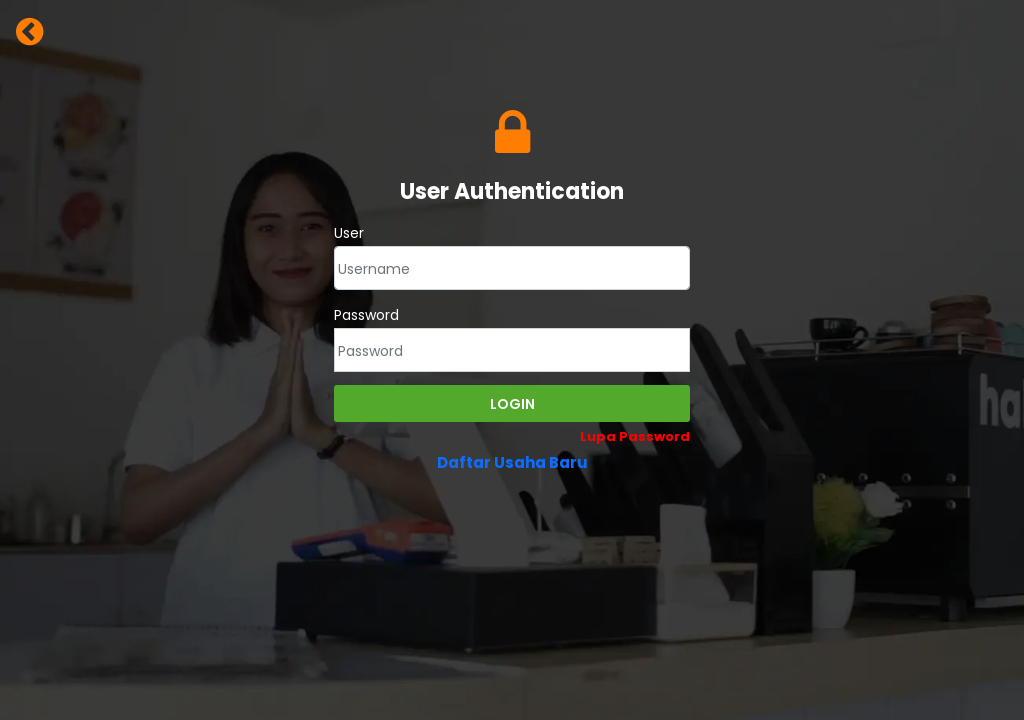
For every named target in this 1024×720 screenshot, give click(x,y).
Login (512, 404)
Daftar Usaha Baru (512, 462)
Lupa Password (635, 436)
